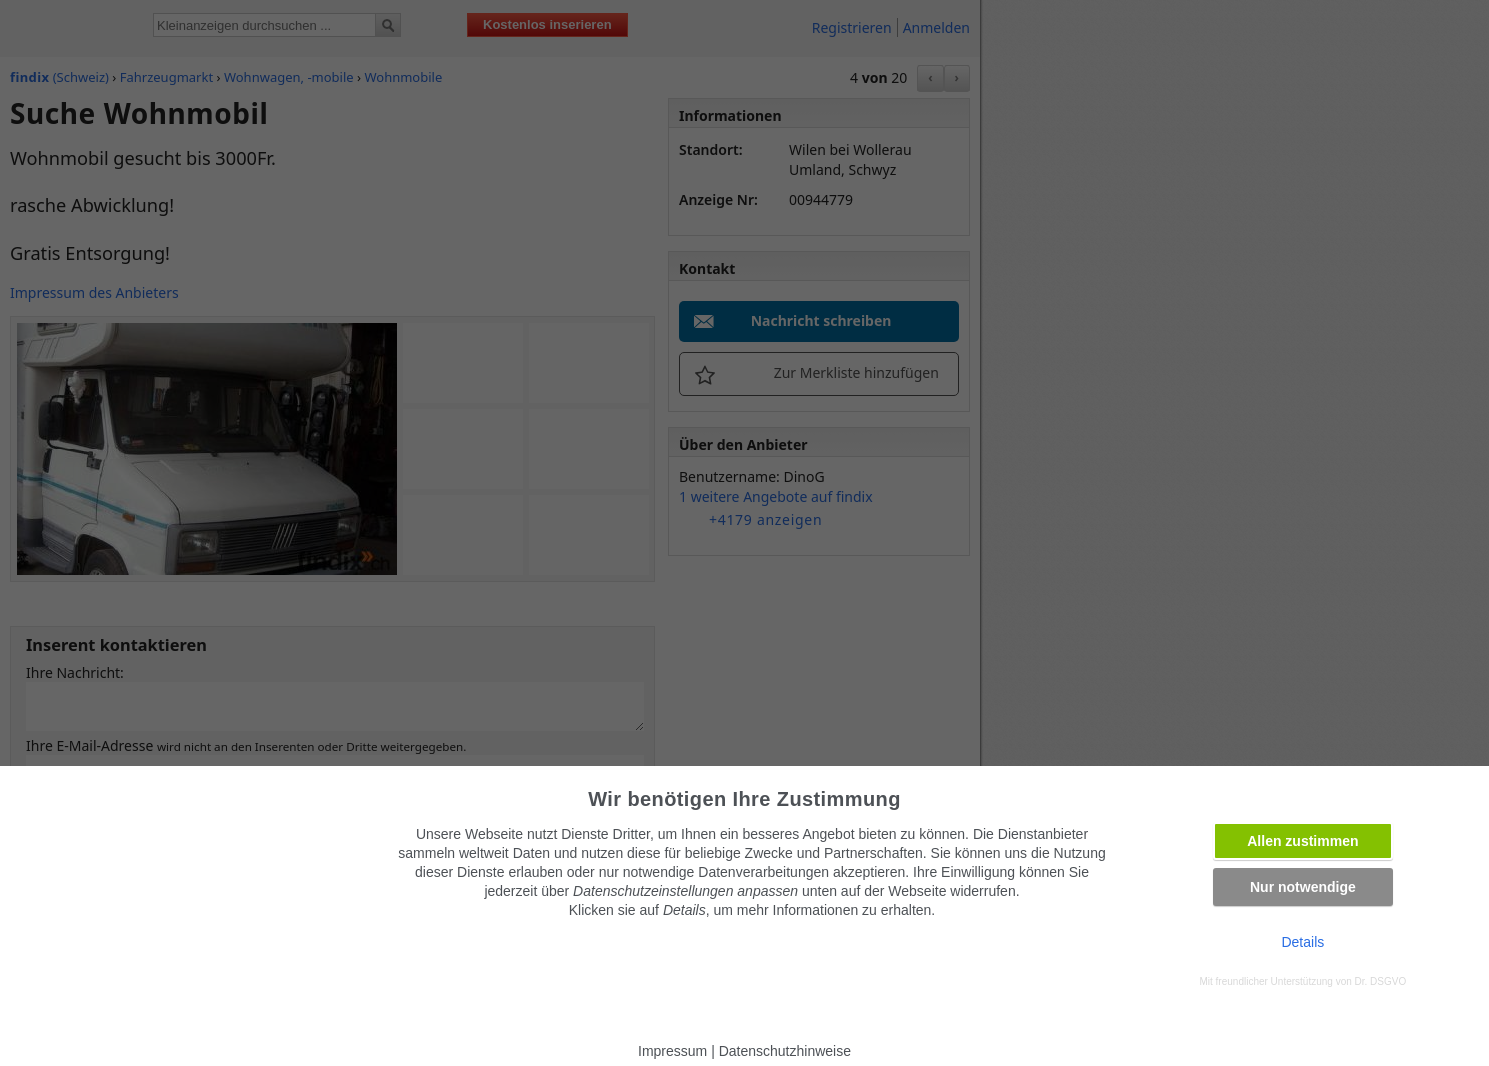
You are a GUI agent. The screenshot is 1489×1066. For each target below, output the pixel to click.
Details (1302, 942)
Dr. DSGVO (1381, 981)
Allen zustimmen (1302, 841)
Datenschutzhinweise (785, 1051)
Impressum (672, 1051)
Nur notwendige (1303, 887)
